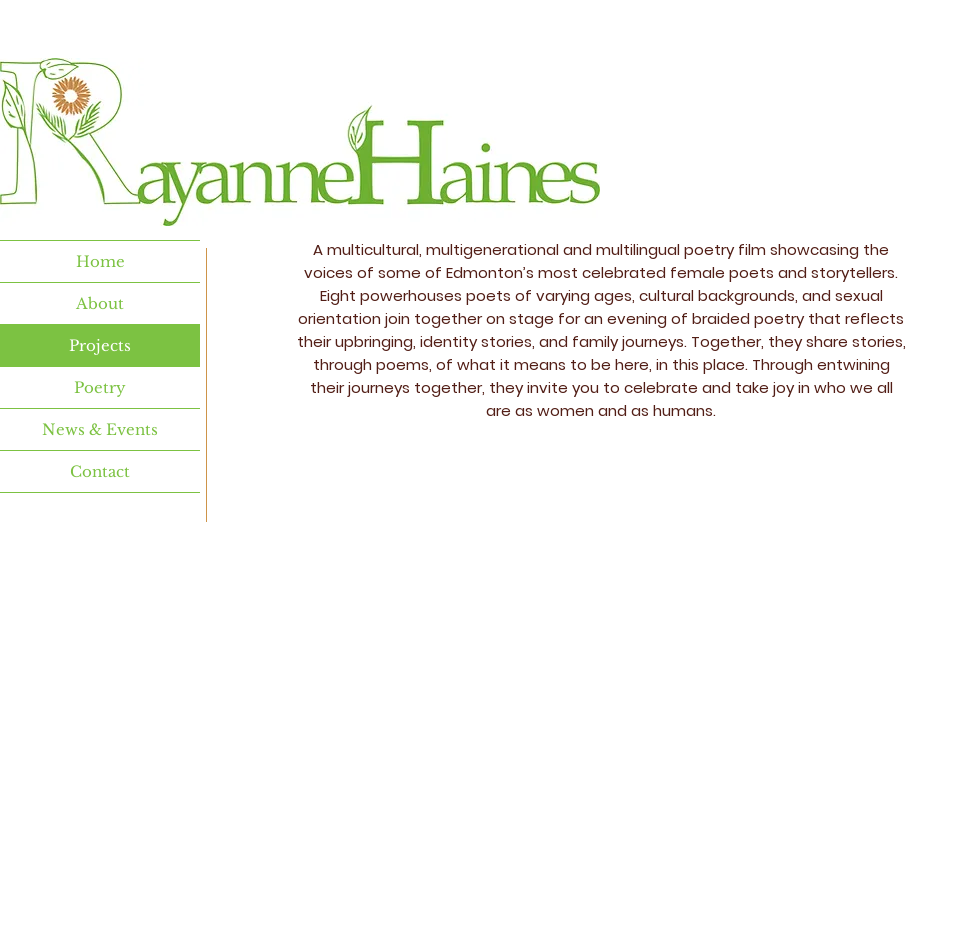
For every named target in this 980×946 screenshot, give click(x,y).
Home (100, 261)
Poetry (100, 387)
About (100, 303)
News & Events (100, 429)
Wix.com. (603, 874)
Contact (100, 471)
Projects (100, 345)
